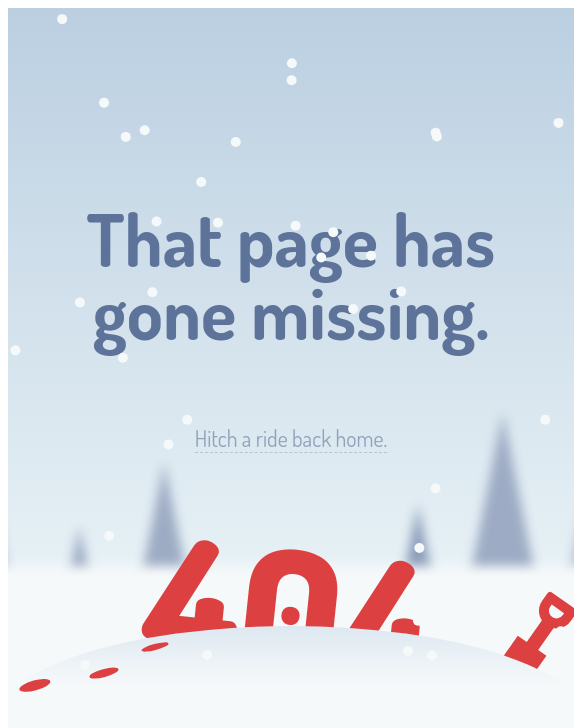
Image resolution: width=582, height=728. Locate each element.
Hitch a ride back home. (291, 438)
